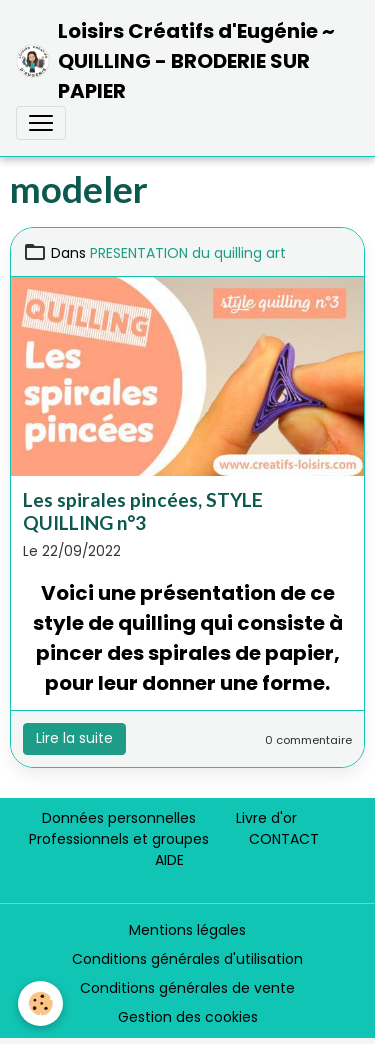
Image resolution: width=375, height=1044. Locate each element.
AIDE (169, 860)
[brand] (179, 61)
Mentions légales (187, 930)
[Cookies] (40, 1003)
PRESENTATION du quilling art (188, 253)
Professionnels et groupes (119, 839)
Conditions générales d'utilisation (187, 959)
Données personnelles (119, 818)
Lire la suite (74, 738)
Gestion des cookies (188, 1017)
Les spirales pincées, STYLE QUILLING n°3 (143, 511)
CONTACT (284, 839)
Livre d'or (266, 818)
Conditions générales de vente (187, 988)
